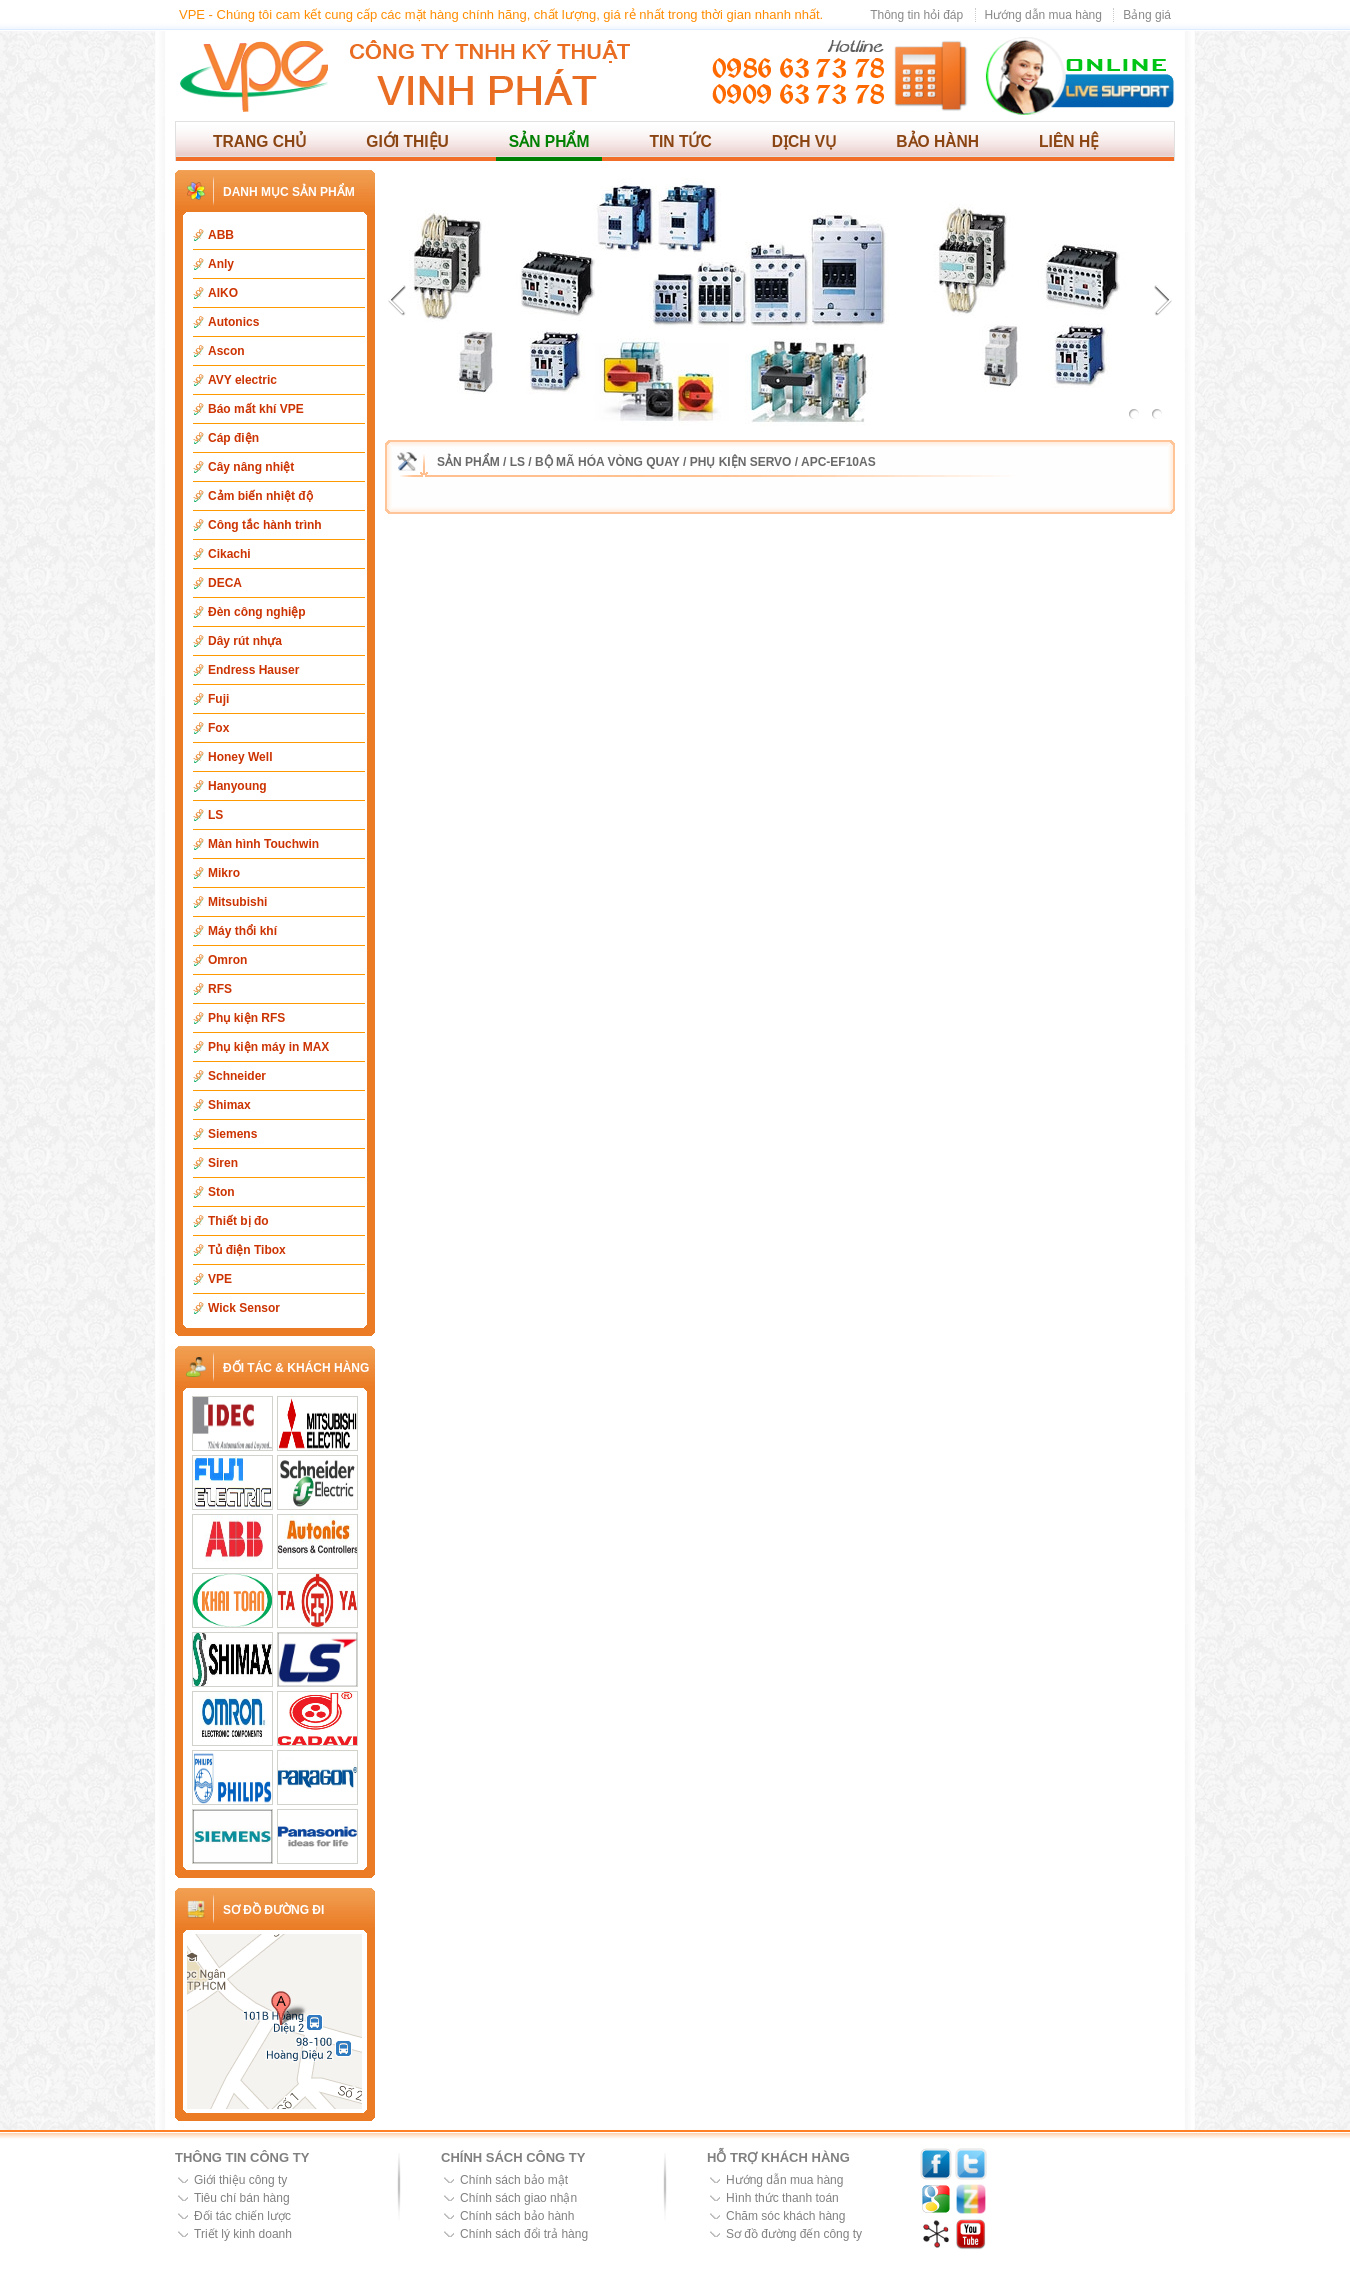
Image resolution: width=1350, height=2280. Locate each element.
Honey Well (240, 757)
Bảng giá (1147, 15)
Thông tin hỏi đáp (916, 15)
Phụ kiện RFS (246, 1018)
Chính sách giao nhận (518, 2198)
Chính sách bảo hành (517, 2216)
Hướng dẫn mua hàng (1043, 15)
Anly (221, 264)
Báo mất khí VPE (256, 409)
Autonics (233, 322)
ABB (221, 235)
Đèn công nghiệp (257, 612)
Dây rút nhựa (245, 641)
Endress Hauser (253, 670)
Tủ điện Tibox (247, 1250)
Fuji (218, 699)
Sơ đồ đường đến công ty (794, 2234)
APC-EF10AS (838, 462)
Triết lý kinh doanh (243, 2234)
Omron (227, 960)
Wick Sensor (244, 1308)
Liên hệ (1069, 141)
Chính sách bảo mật (514, 2180)
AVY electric (242, 380)
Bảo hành (937, 141)
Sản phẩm (549, 141)
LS (215, 815)
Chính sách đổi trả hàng (524, 2234)
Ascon (226, 351)
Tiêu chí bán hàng (242, 2198)
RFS (220, 989)
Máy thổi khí (242, 931)
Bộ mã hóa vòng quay (607, 462)
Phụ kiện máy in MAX (268, 1047)
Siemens (232, 1134)
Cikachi (229, 554)
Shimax (229, 1105)
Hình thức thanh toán (782, 2198)
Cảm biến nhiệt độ (260, 496)
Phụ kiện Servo (741, 462)
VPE (220, 1279)
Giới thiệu (407, 141)
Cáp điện (233, 438)
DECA (225, 583)
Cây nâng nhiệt (251, 467)
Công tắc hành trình (265, 525)
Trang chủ (259, 141)
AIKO (223, 293)
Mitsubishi (237, 902)
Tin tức (680, 141)
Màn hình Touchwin (263, 844)
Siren (223, 1163)
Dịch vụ (804, 141)
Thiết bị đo (238, 1221)
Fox (218, 728)
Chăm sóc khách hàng (785, 2216)
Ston (221, 1192)
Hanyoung (237, 786)
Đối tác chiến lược (242, 2216)
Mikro (224, 873)
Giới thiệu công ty (240, 2180)
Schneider (237, 1076)
